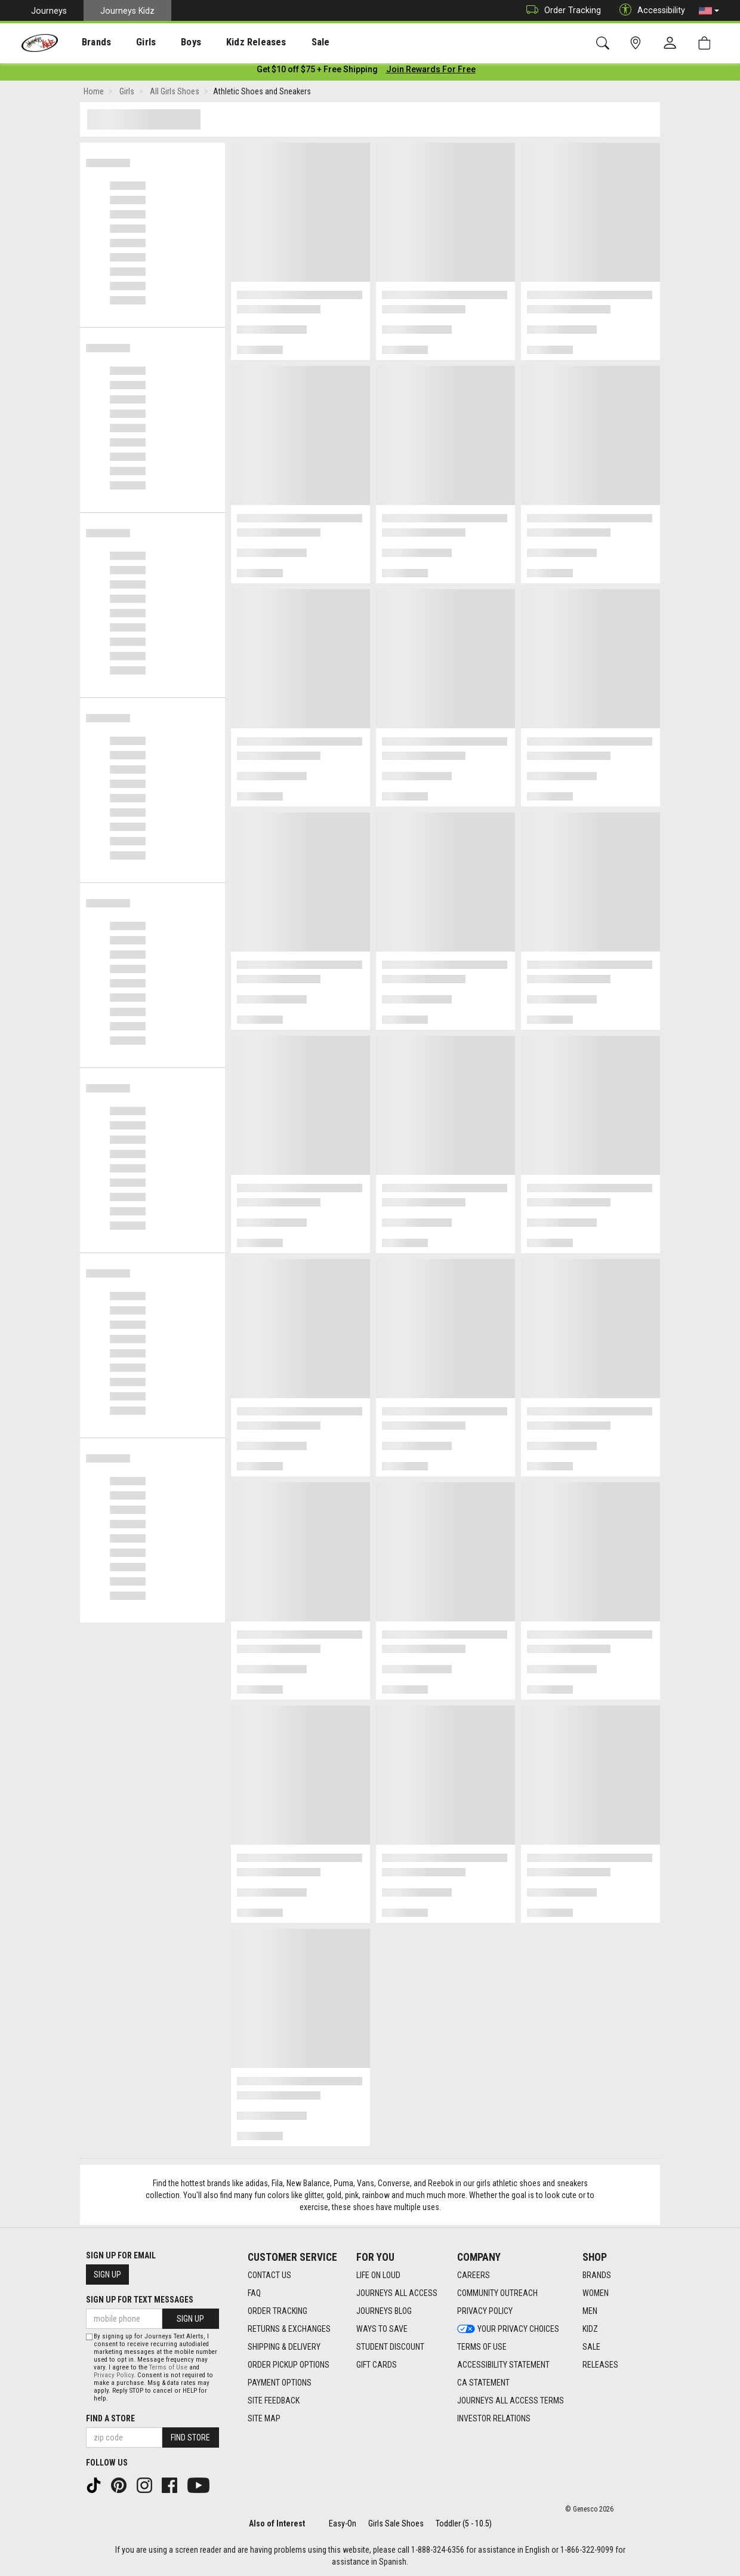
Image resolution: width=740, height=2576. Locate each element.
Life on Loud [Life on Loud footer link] (378, 2275)
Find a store (110, 2418)
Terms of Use (168, 2367)
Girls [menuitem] (130, 42)
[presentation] (87, 42)
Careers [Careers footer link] (473, 2275)
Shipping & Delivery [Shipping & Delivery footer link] (284, 2347)
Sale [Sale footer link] (591, 2347)
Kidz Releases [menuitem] (228, 42)
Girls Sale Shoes (396, 2523)
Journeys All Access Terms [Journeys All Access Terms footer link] (510, 2400)
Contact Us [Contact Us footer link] (269, 2275)
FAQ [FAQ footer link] (254, 2293)
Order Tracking (560, 10)
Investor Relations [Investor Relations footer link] (494, 2418)
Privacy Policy (114, 2375)
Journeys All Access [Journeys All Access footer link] (396, 2293)
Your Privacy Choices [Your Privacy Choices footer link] (508, 2329)
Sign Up (107, 2274)
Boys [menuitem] (169, 42)
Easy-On (342, 2523)
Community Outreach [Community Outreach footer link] (497, 2293)
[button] (709, 11)
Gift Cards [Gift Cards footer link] (376, 2364)
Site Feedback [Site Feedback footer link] (274, 2400)
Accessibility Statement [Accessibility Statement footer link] (503, 2364)
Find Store (190, 2437)
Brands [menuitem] (87, 42)
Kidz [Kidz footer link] (590, 2329)
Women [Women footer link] (595, 2293)
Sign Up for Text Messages (139, 2299)
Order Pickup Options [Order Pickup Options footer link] (288, 2364)
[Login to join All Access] (317, 72)
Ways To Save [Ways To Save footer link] (382, 2329)
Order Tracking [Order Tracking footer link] (277, 2311)
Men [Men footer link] (589, 2311)
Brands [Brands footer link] (596, 2275)
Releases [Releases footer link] (600, 2364)
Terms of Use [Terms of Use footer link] (482, 2347)
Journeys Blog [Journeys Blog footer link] (384, 2311)
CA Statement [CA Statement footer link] (483, 2382)
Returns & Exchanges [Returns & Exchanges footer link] (289, 2329)
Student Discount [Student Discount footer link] (390, 2347)
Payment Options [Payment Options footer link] (280, 2382)
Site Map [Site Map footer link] (264, 2418)
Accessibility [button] (649, 10)
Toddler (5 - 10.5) (464, 2523)
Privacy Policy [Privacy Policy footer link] (485, 2311)
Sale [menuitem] (286, 42)
